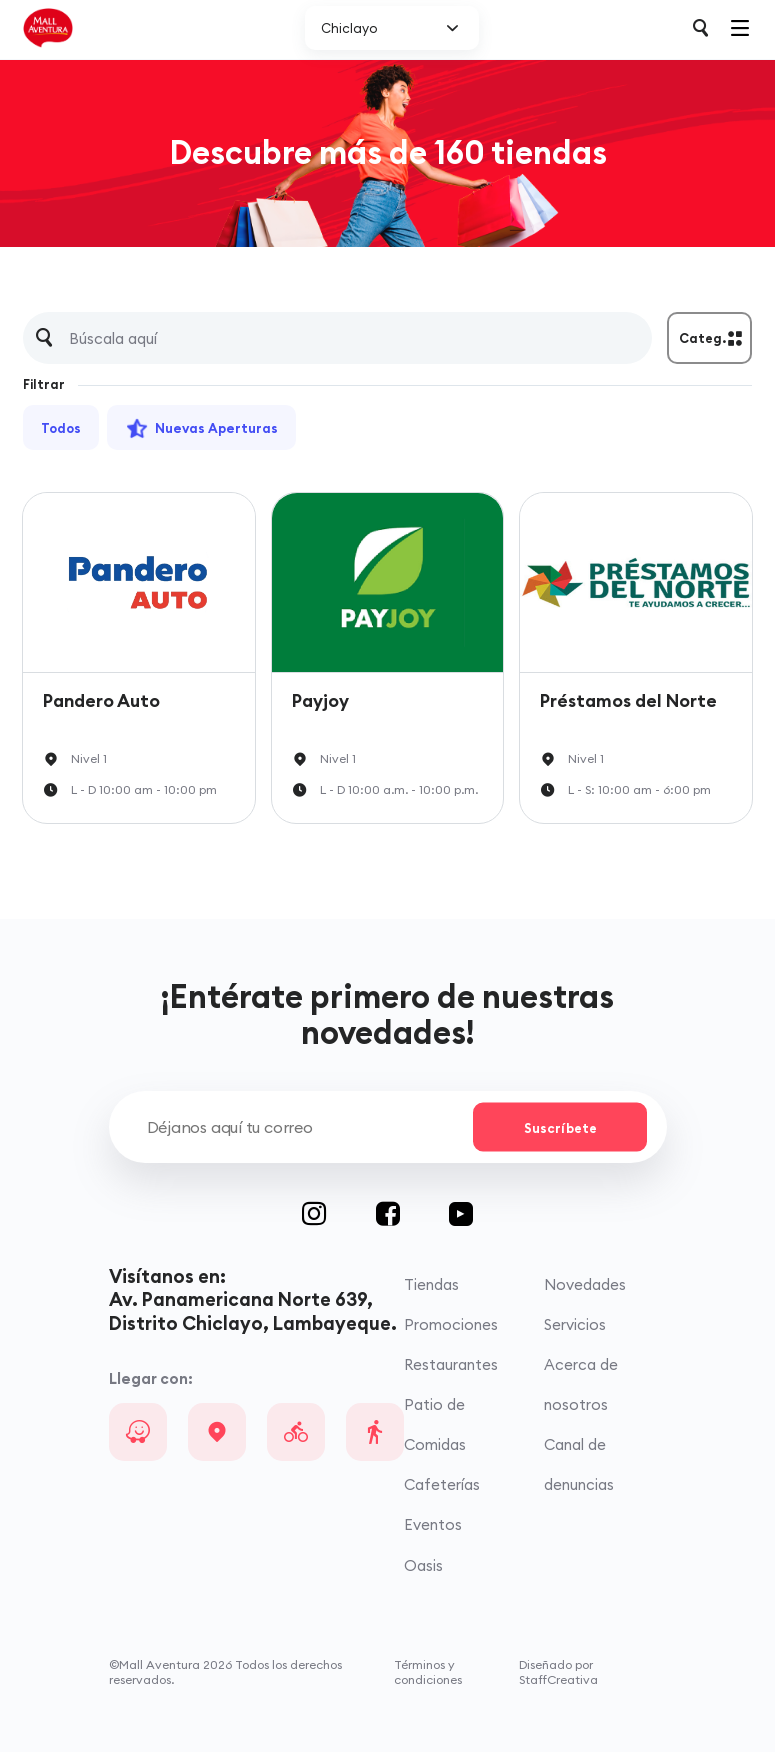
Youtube (461, 1214)
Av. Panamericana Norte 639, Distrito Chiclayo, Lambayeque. (253, 1310)
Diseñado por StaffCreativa (558, 1672)
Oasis (423, 1565)
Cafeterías (442, 1484)
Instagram (339, 1214)
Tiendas (431, 1284)
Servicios (575, 1324)
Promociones (451, 1324)
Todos (61, 428)
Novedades (585, 1284)
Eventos (433, 1524)
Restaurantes (451, 1364)
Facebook (413, 1214)
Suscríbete (560, 1127)
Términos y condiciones (428, 1672)
